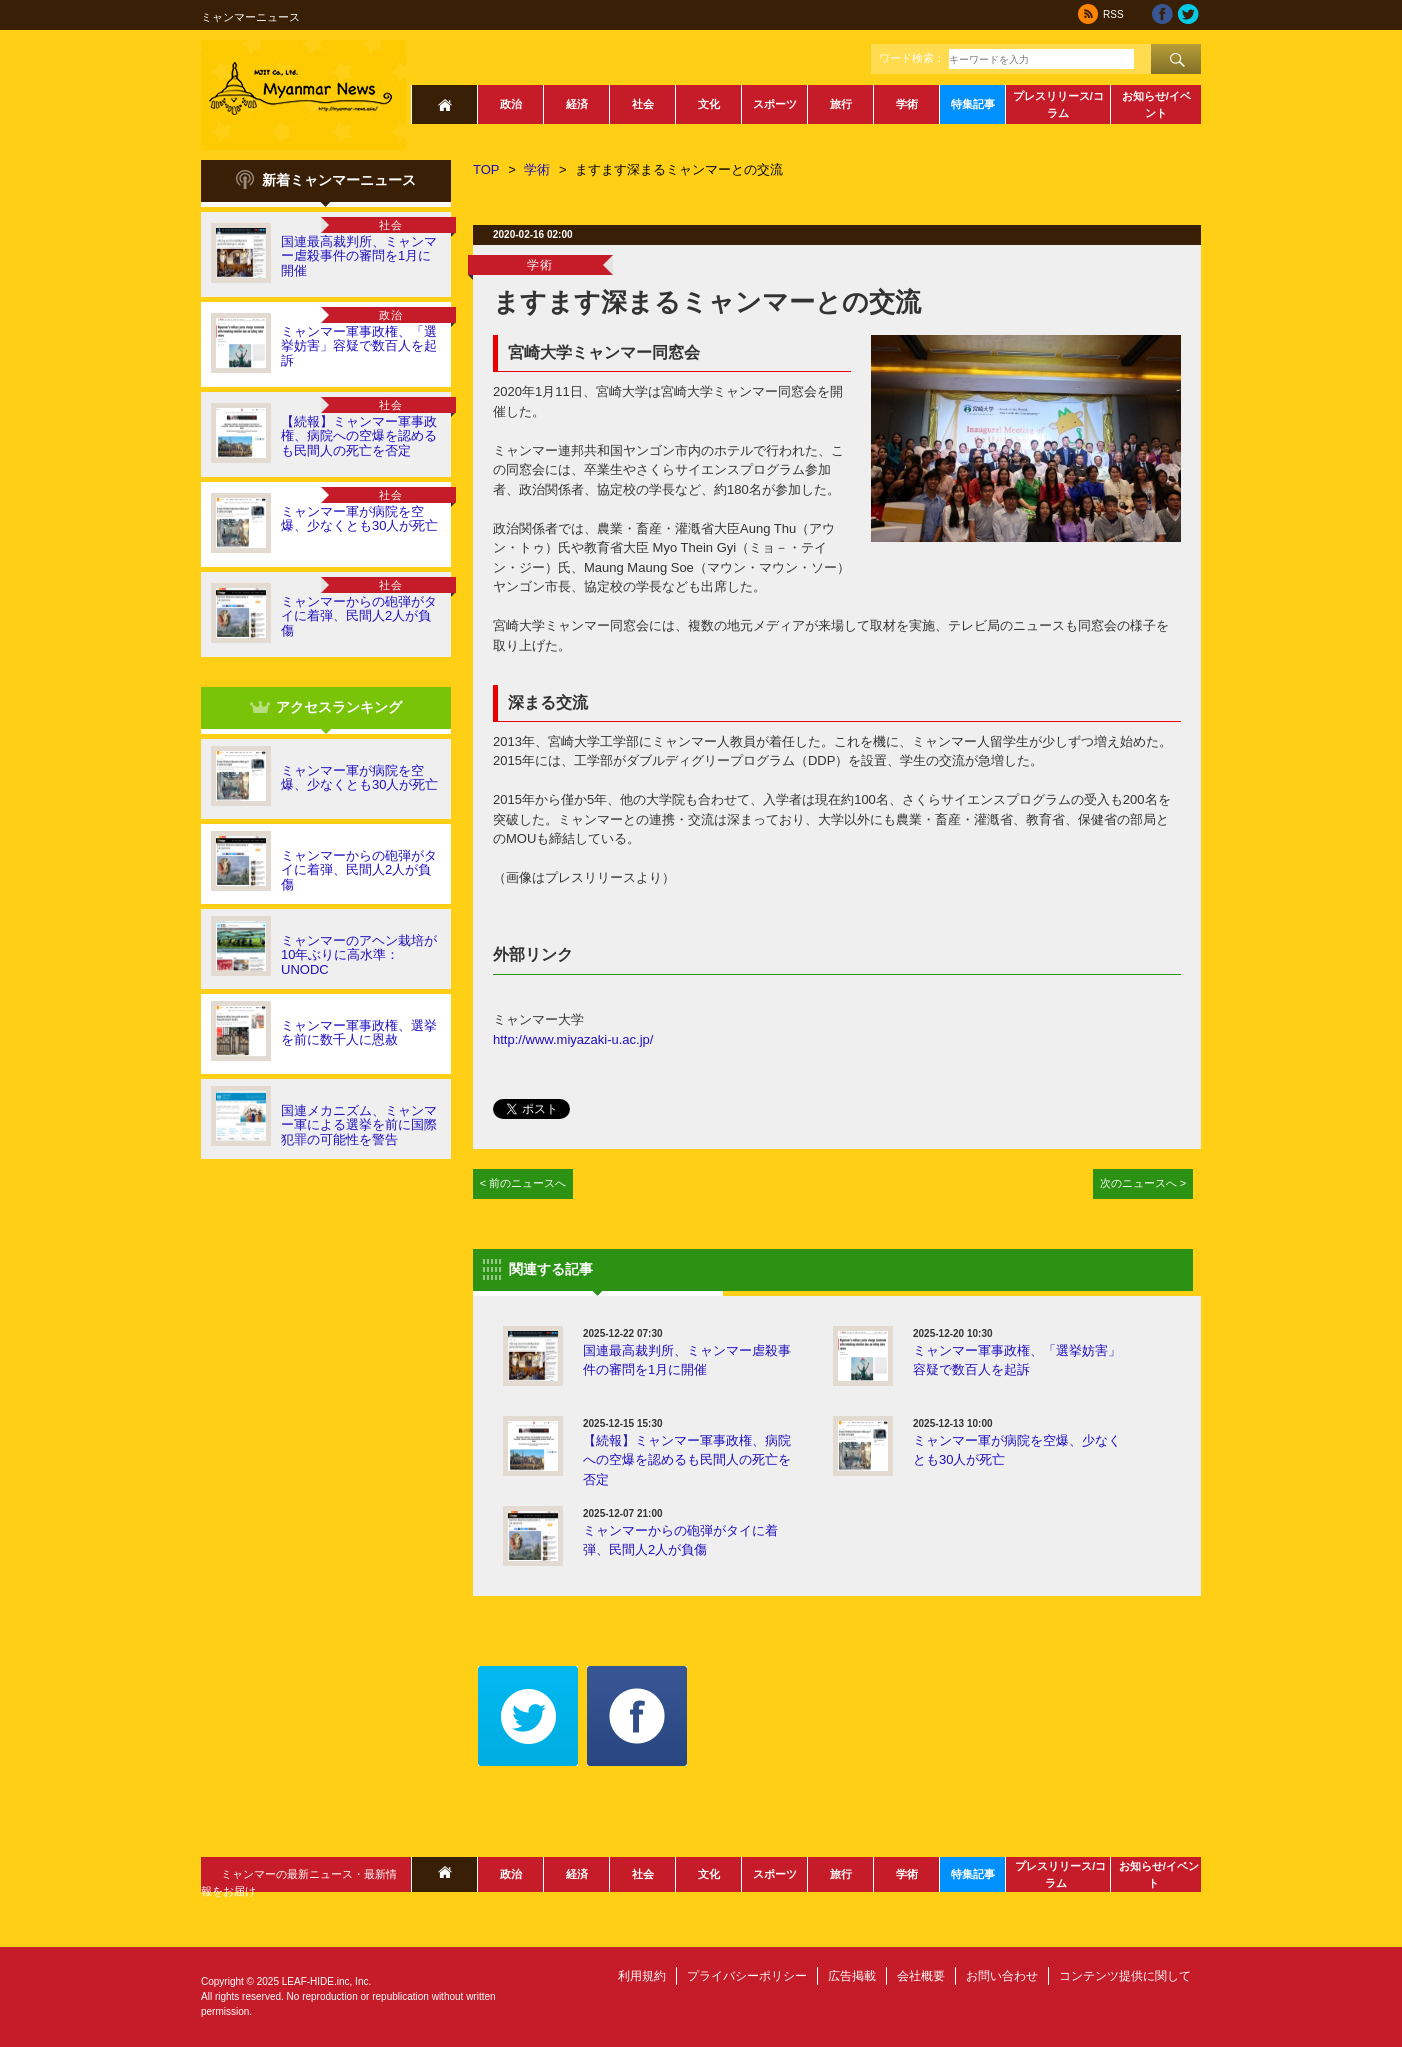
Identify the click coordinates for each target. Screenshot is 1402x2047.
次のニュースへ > (1143, 1183)
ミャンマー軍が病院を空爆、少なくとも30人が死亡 (359, 518)
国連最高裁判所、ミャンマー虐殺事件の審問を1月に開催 (359, 256)
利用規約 (642, 1976)
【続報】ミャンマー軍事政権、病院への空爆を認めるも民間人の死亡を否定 (359, 436)
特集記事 (973, 104)
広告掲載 (852, 1976)
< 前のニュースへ (523, 1183)
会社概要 (921, 1976)
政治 (511, 104)
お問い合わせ (1002, 1976)
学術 (907, 104)
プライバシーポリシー (747, 1976)
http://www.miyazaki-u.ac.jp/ (573, 1039)
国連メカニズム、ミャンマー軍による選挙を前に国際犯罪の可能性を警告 (359, 1125)
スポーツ (775, 104)
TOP (486, 169)
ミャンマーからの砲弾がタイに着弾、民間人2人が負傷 (359, 616)
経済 (577, 104)
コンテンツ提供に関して (1125, 1976)
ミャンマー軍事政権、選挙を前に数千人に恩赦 (359, 1032)
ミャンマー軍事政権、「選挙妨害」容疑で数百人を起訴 (359, 346)
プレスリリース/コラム (1058, 104)
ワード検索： (912, 58)
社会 (643, 104)
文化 (709, 104)
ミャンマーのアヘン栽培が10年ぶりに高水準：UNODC (359, 955)
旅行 (841, 104)
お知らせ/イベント (1156, 104)
